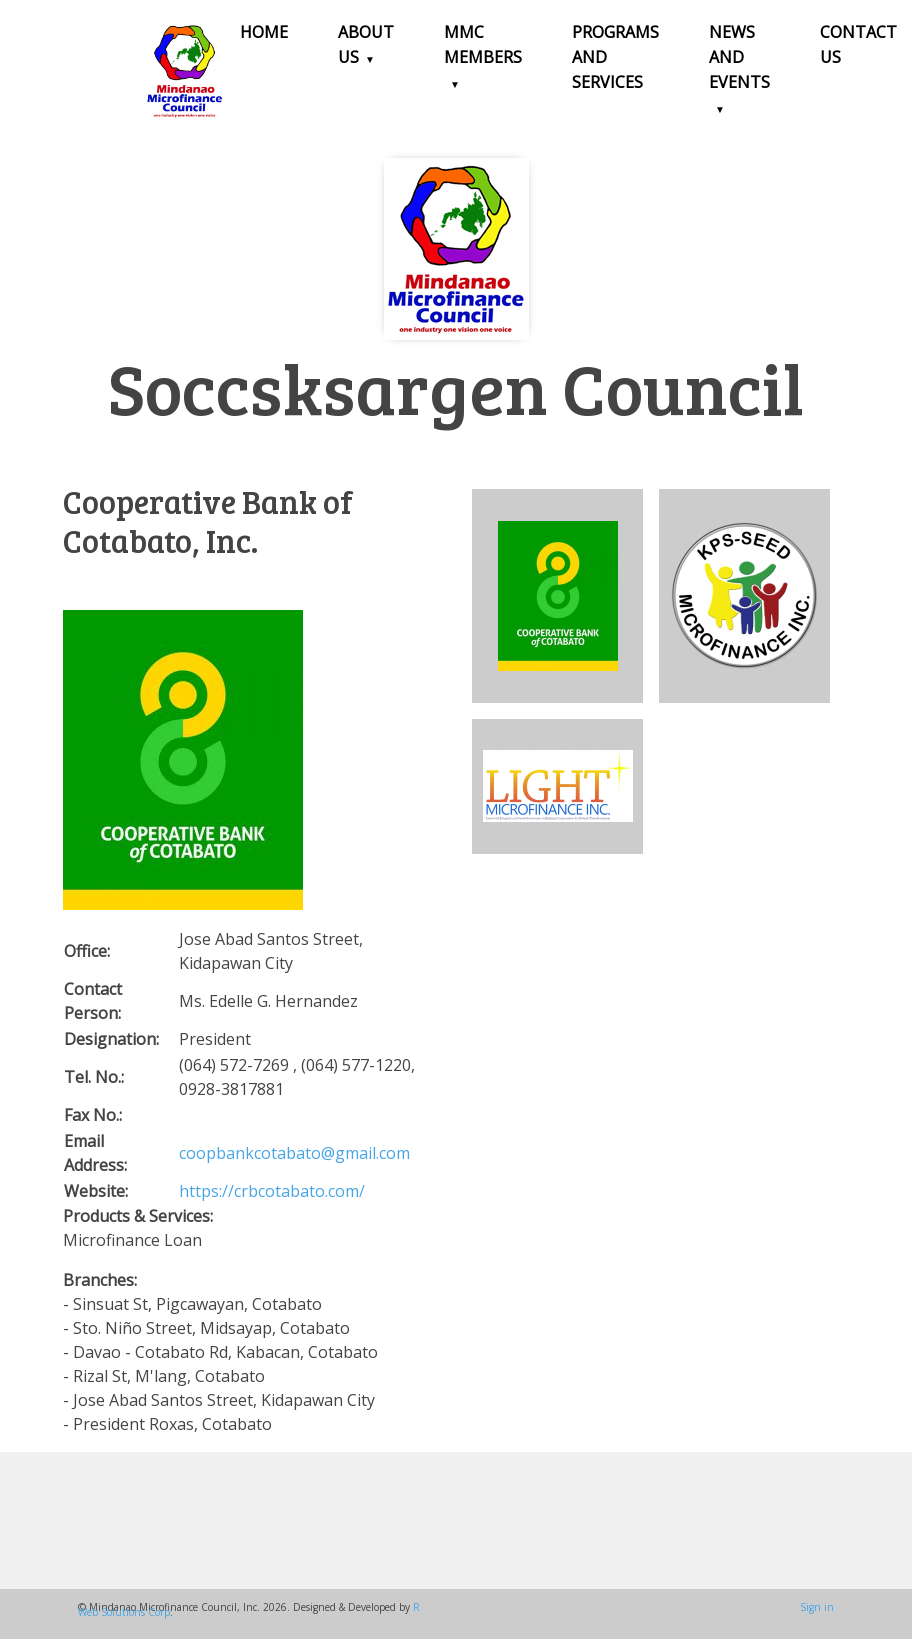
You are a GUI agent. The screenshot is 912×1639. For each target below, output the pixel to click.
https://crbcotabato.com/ (272, 1191)
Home (264, 32)
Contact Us (858, 44)
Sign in (817, 1607)
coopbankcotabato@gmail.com (294, 1153)
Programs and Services (615, 57)
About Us (366, 44)
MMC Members (483, 44)
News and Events (739, 57)
